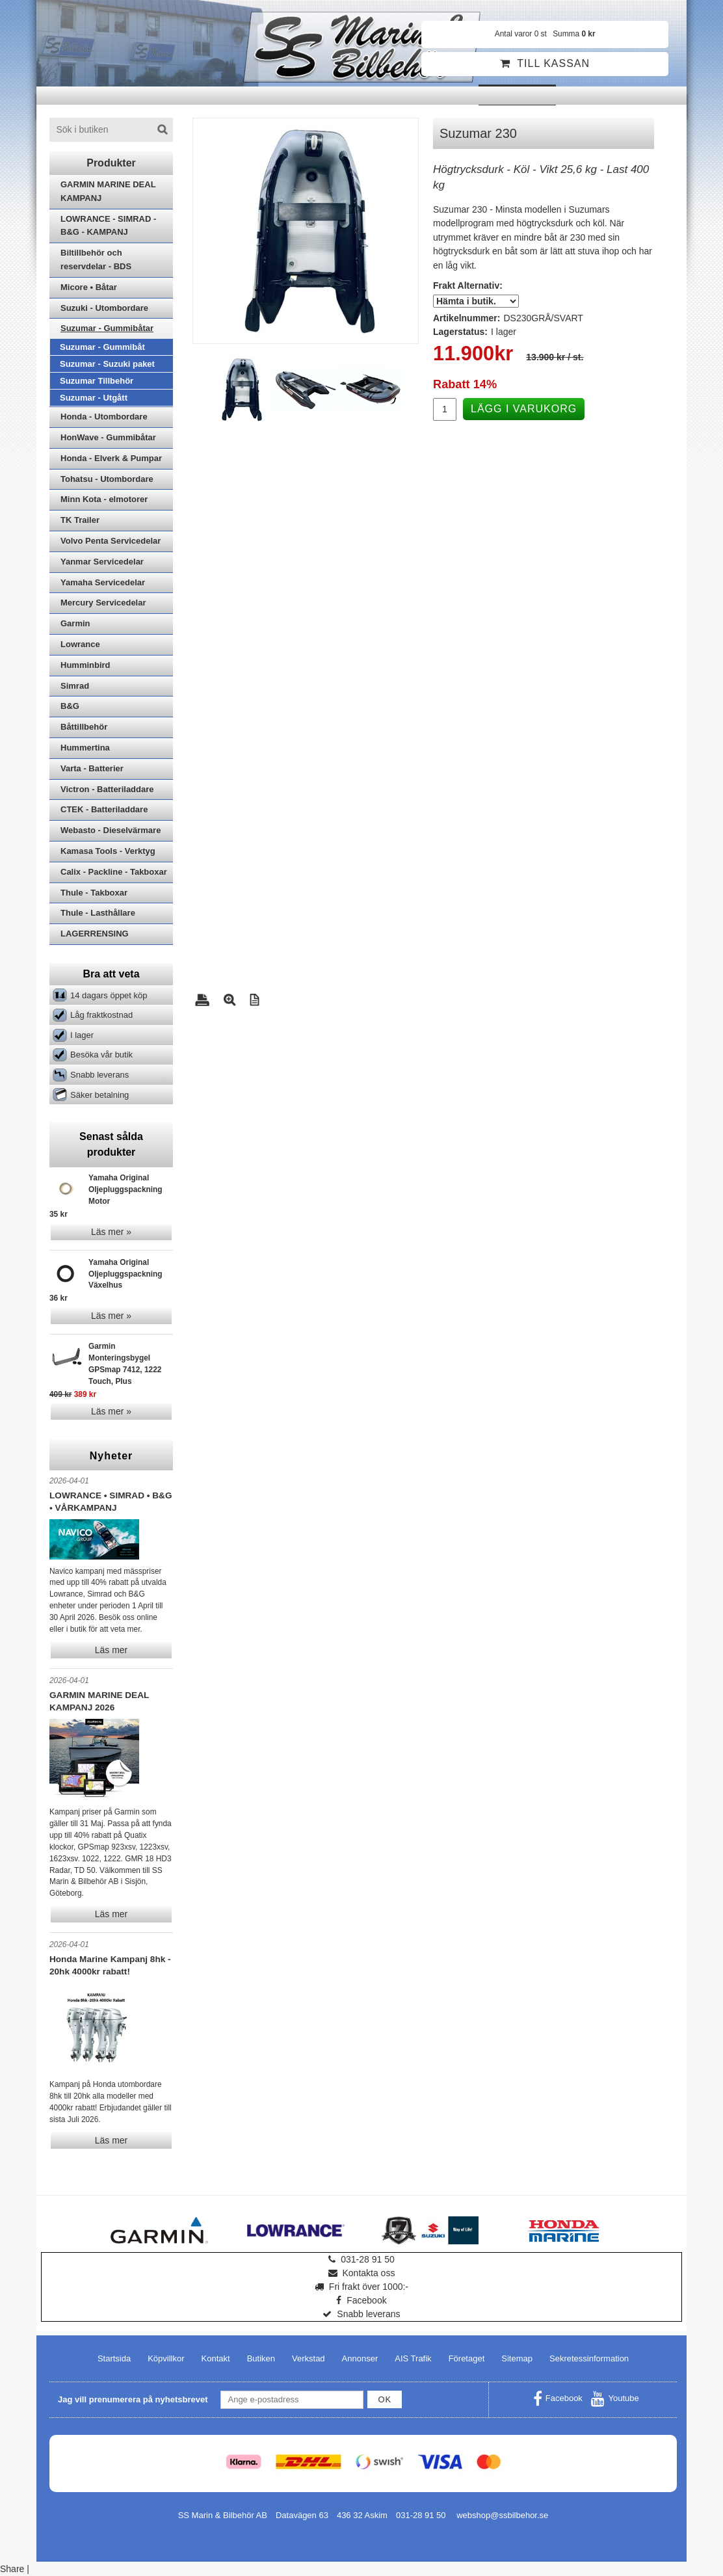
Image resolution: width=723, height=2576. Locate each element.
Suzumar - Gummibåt (102, 347)
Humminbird (85, 665)
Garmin (75, 623)
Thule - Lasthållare (97, 913)
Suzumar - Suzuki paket (107, 364)
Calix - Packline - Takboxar (113, 872)
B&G (69, 706)
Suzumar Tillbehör (96, 381)
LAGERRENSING (94, 933)
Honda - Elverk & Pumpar (111, 458)
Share (12, 2569)
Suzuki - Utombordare (104, 308)
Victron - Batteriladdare (107, 789)
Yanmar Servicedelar (102, 561)
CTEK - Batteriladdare (104, 809)
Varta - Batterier (92, 768)
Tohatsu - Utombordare (106, 479)
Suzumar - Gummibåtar (106, 328)
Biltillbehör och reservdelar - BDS (95, 259)
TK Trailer (79, 520)
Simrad (74, 686)
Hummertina (85, 747)
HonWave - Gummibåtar (108, 437)
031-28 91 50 (361, 2259)
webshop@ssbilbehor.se (502, 2515)
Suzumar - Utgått (93, 398)
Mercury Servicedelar (103, 602)
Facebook (361, 2300)
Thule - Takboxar (93, 892)
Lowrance (80, 644)
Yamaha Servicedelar (102, 582)
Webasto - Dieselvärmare (110, 830)
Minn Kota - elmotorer (104, 499)
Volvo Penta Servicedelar (110, 541)
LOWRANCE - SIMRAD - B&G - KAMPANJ (108, 225)
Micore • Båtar (88, 287)
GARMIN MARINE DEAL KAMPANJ (107, 191)
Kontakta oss (361, 2273)
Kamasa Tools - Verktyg (107, 851)
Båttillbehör (83, 727)
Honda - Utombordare (104, 416)
